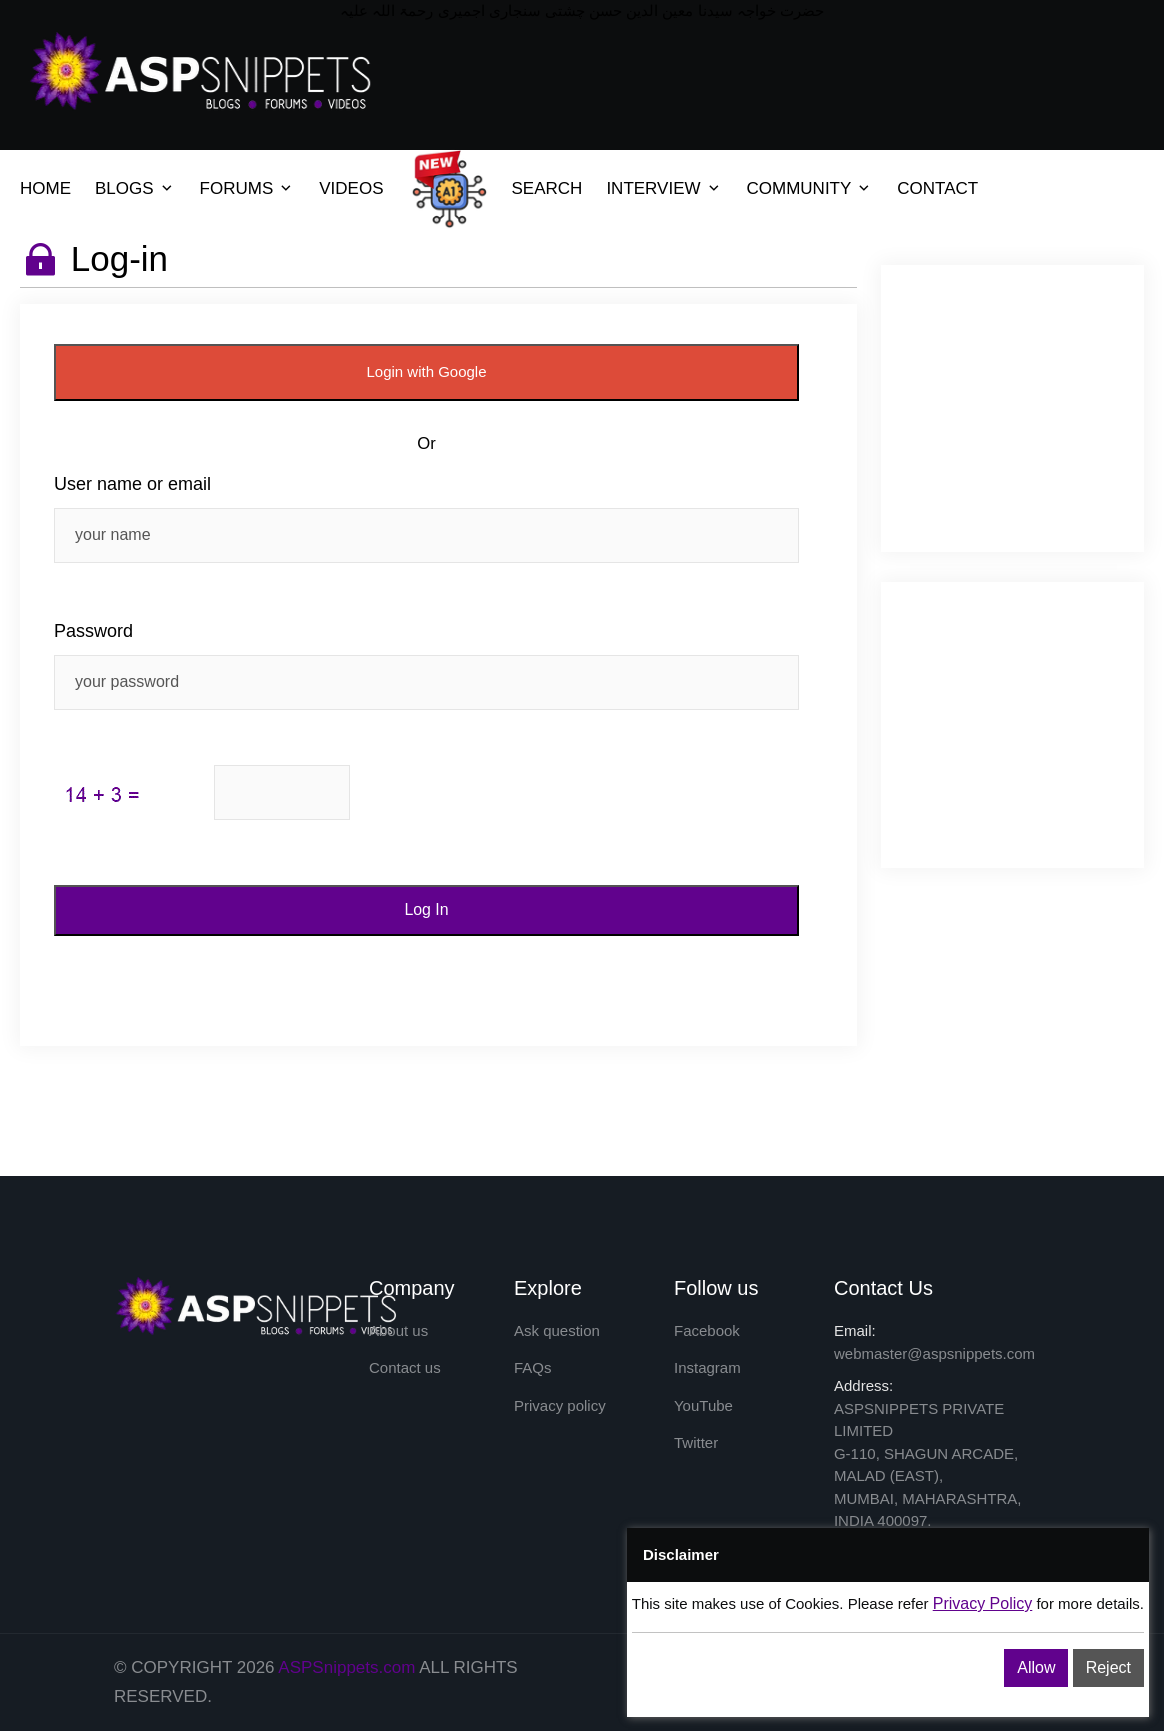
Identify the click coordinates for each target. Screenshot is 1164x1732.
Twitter (696, 1443)
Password (93, 631)
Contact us (405, 1368)
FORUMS (237, 188)
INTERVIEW (653, 188)
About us (398, 1331)
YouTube (703, 1406)
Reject (1108, 1667)
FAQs (533, 1368)
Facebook (707, 1331)
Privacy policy (560, 1406)
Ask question (557, 1331)
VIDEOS (351, 188)
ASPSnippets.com (346, 1667)
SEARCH (547, 188)
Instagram (707, 1368)
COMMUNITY (799, 188)
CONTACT (937, 188)
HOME (45, 188)
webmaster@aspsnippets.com (934, 1353)
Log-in (119, 258)
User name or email (132, 484)
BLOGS (124, 188)
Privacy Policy (983, 1603)
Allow (1036, 1667)
